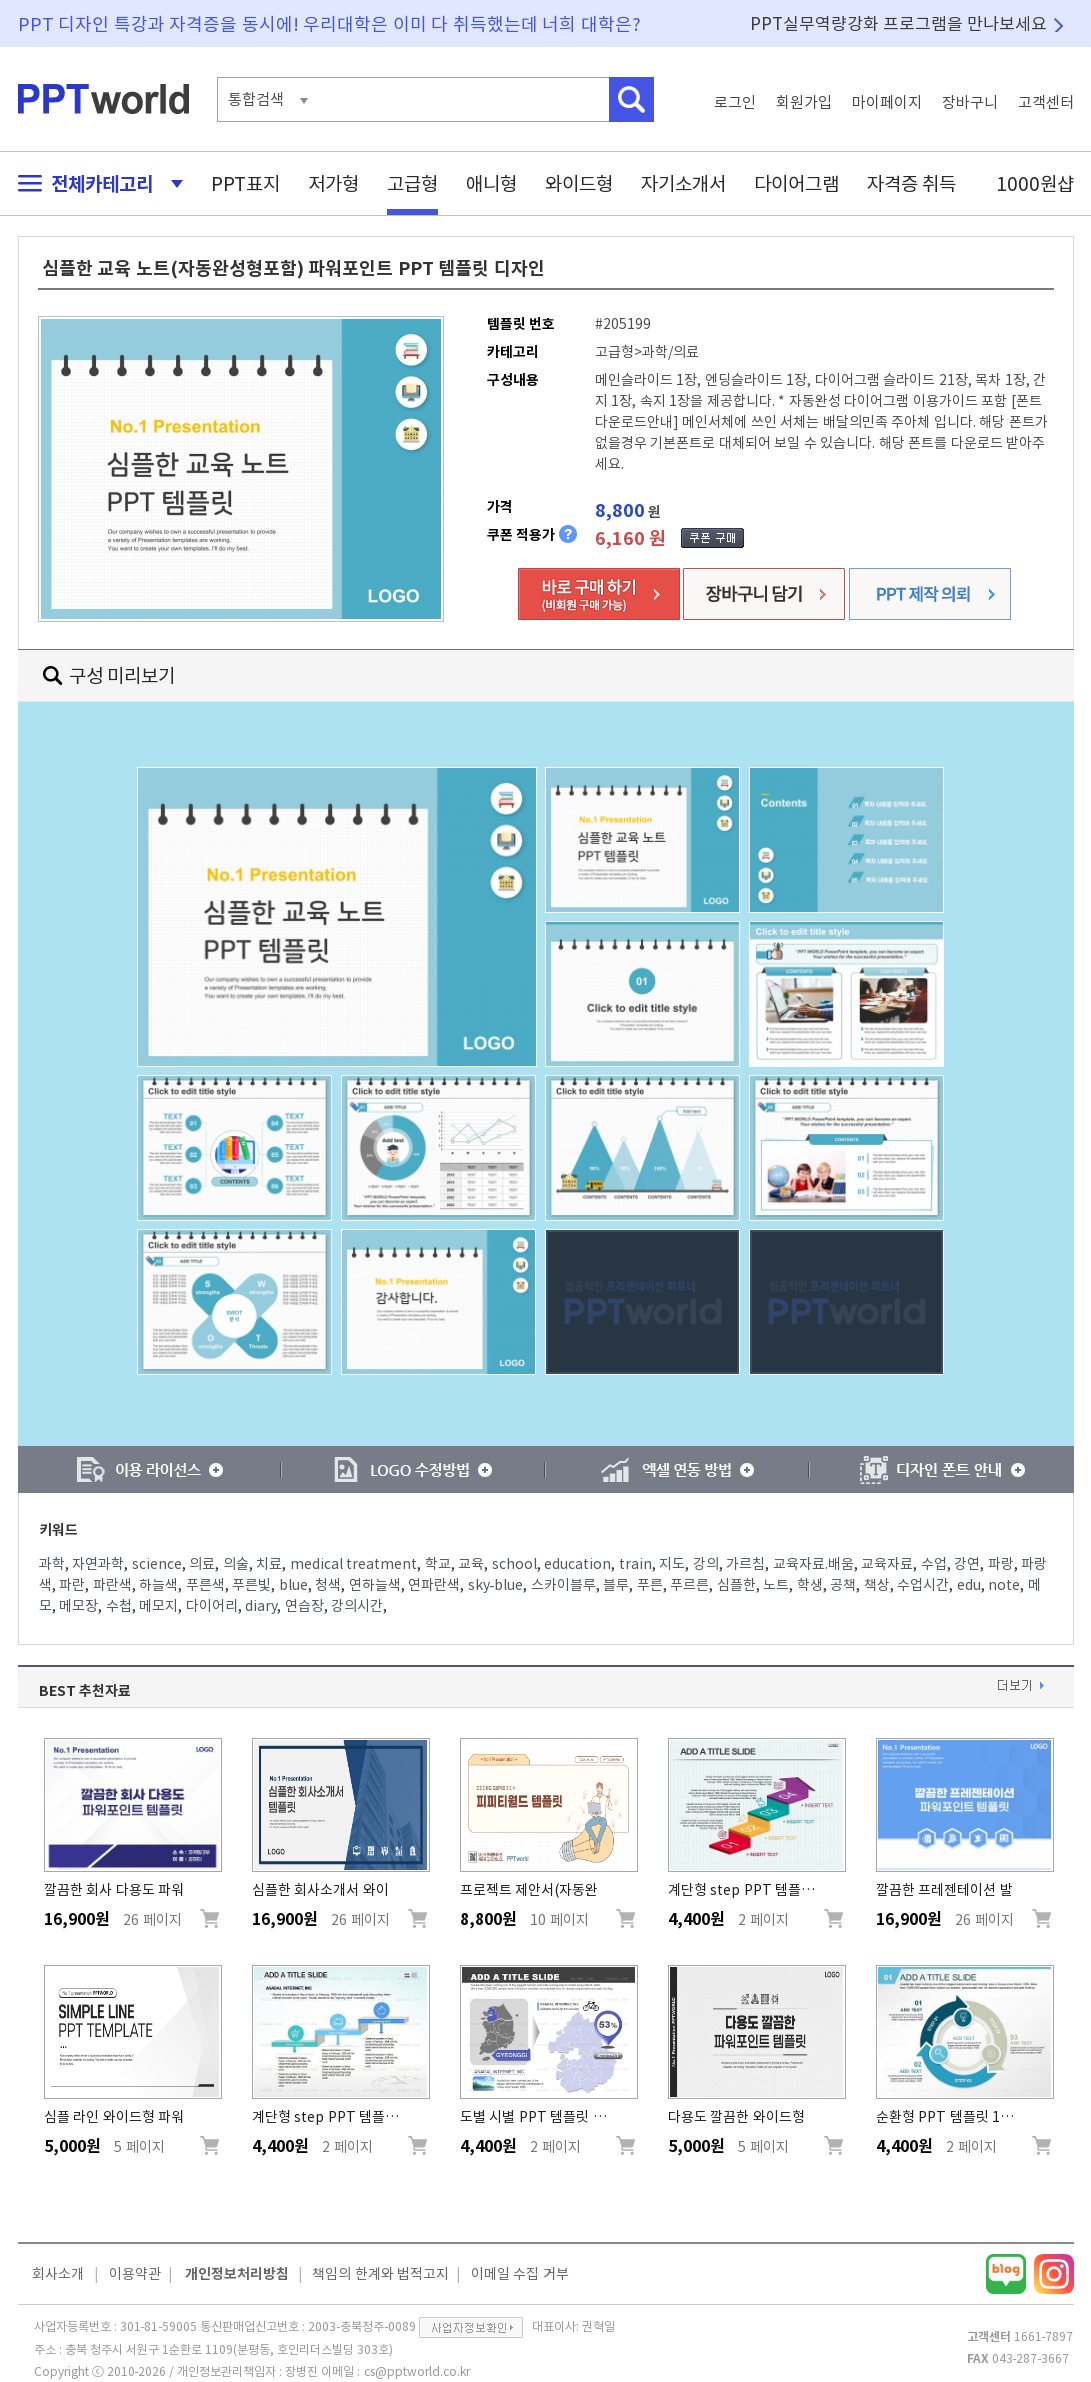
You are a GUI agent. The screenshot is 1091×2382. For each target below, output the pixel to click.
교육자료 (887, 1564)
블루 (616, 1585)
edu (969, 1585)
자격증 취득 (912, 183)
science (157, 1564)
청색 (328, 1585)
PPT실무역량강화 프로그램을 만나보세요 (899, 23)
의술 (236, 1564)
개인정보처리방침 (237, 2274)
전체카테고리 (95, 183)
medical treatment (354, 1564)
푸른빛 (251, 1585)
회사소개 (58, 2274)
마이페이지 (887, 102)
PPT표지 (245, 183)
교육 (471, 1564)
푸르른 (689, 1585)
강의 (706, 1564)
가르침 (745, 1564)
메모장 (78, 1606)
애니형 (491, 183)
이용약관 (135, 2274)
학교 (438, 1564)
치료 (269, 1564)
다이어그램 (796, 183)
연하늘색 (375, 1585)
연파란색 (434, 1585)
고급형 (412, 183)
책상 (877, 1585)
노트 (776, 1585)
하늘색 (158, 1585)
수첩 (119, 1606)
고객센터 (1046, 102)
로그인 (735, 102)
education (577, 1564)
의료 (202, 1564)
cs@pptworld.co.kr (417, 2371)
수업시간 (923, 1585)
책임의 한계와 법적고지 (380, 2274)
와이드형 (579, 183)
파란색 (112, 1585)
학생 (810, 1585)
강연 (967, 1564)
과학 (52, 1564)
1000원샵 (1035, 183)
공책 (843, 1585)
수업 (934, 1564)
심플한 (736, 1585)
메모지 (158, 1606)
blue (293, 1585)
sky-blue (496, 1585)
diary (261, 1606)
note (1004, 1585)
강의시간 (357, 1606)
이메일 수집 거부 (520, 2274)
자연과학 (98, 1564)
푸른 (650, 1585)
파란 (72, 1585)
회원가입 (804, 102)
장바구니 (970, 102)
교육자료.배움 (813, 1564)
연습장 (304, 1606)
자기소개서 (683, 183)
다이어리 (212, 1606)
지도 (672, 1564)
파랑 (1001, 1564)
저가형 (333, 183)
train (635, 1564)
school (514, 1564)
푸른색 (205, 1585)
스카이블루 (563, 1585)
